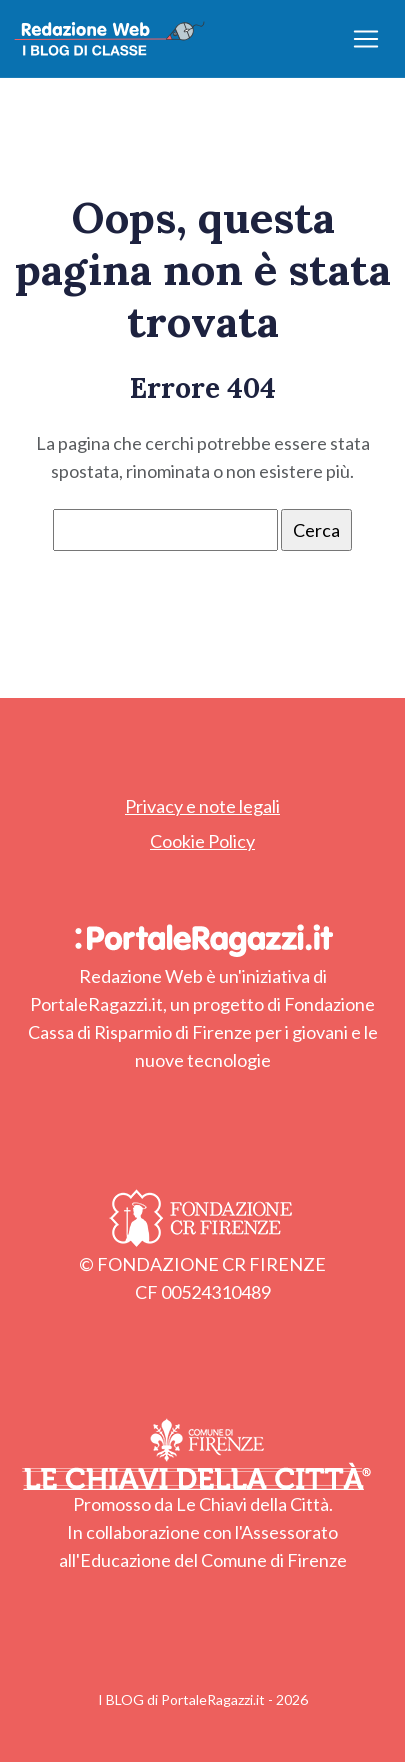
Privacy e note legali (202, 806)
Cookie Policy (202, 841)
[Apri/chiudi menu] (366, 39)
